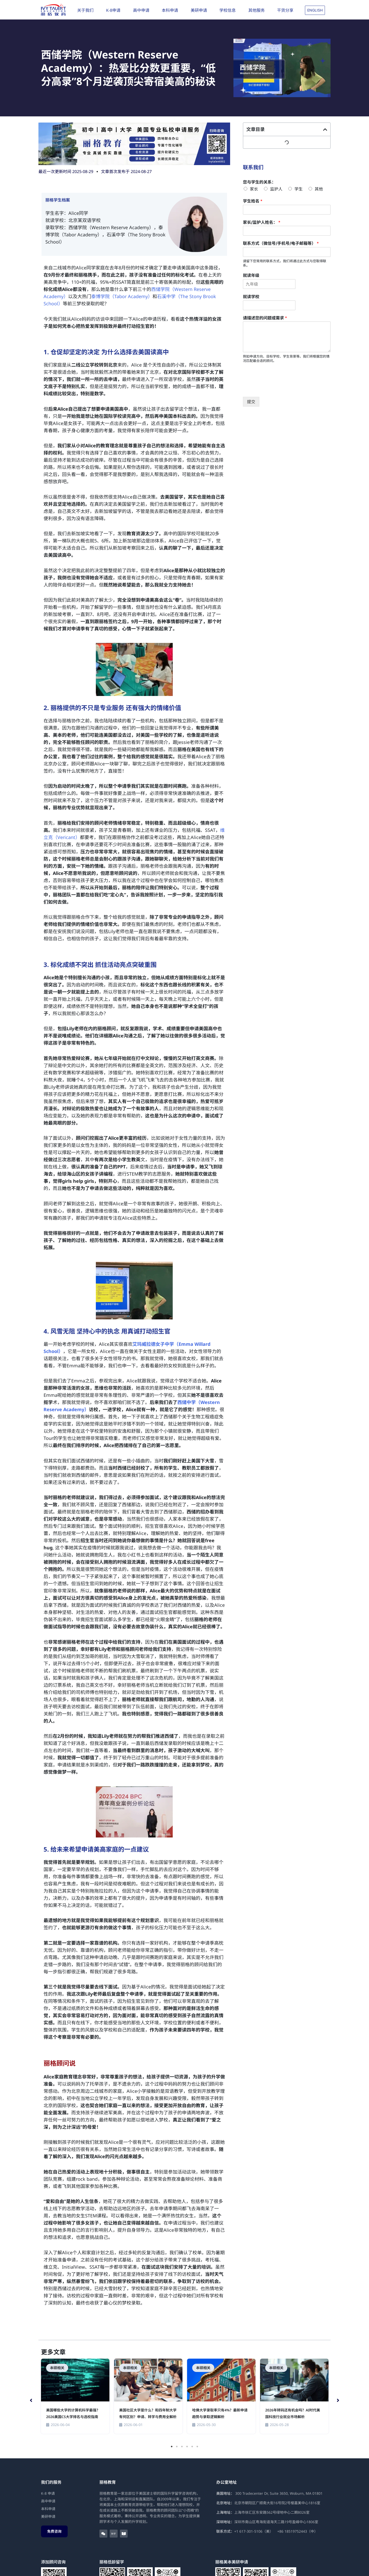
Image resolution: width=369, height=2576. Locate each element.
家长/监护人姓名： (261, 222)
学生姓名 (252, 201)
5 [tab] (192, 2446)
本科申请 (170, 10)
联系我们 (253, 167)
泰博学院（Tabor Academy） (121, 296)
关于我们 (85, 10)
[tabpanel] (75, 2400)
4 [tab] (187, 2446)
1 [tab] (171, 2446)
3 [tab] (181, 2446)
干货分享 (285, 10)
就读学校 (251, 296)
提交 (251, 401)
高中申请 (141, 10)
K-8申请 (113, 10)
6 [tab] (197, 2446)
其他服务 (256, 10)
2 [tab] (176, 2446)
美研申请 (199, 10)
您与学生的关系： (259, 182)
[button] (325, 129)
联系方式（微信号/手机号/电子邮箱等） (281, 243)
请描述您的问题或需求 (265, 317)
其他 (319, 188)
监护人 (276, 188)
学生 (298, 188)
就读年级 (251, 275)
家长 (254, 188)
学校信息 (227, 10)
